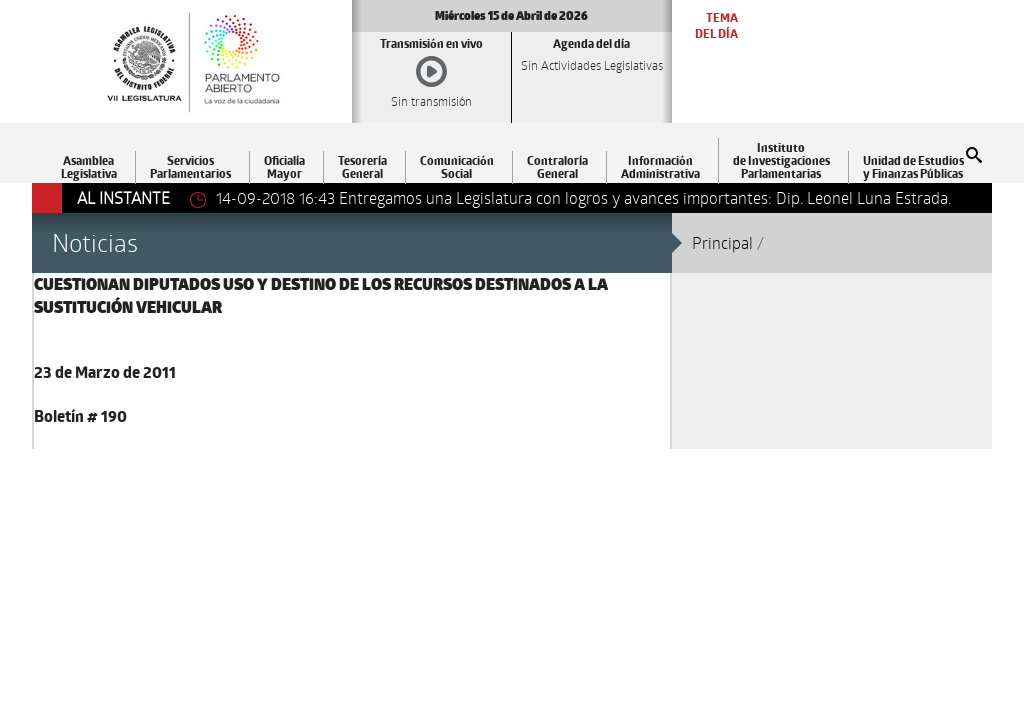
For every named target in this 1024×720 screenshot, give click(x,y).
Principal (722, 242)
